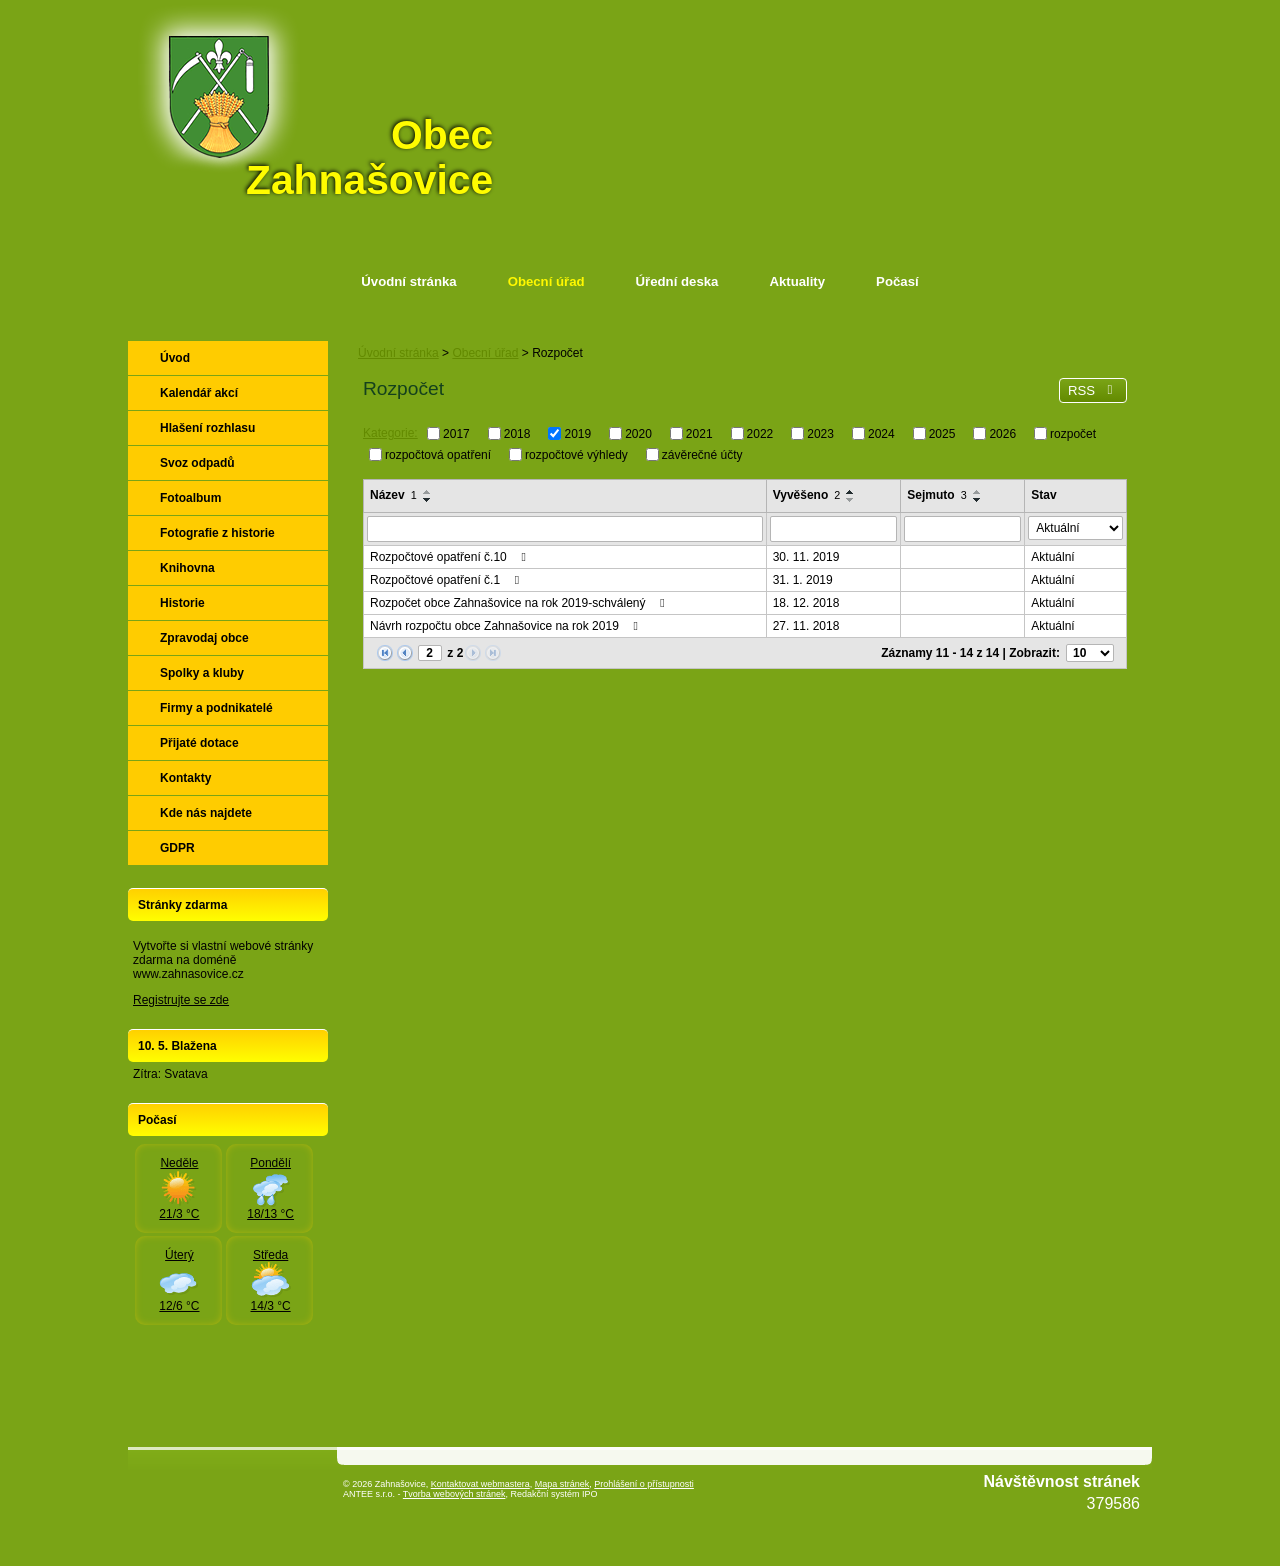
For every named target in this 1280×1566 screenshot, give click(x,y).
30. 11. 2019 (806, 557)
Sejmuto (936, 495)
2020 (638, 434)
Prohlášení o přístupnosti (644, 1484)
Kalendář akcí (199, 393)
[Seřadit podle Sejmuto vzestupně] (978, 492)
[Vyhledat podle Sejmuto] (962, 529)
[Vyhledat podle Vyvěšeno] (834, 529)
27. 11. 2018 (806, 626)
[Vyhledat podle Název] (565, 529)
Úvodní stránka (408, 281)
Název (393, 495)
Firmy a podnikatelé (216, 708)
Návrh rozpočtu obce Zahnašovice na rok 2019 (506, 626)
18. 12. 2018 (806, 603)
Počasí (897, 281)
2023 (820, 434)
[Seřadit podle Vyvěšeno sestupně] (851, 500)
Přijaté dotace (199, 743)
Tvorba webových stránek (454, 1494)
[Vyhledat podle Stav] (1075, 528)
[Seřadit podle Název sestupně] (428, 500)
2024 (881, 434)
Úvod (175, 358)
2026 (1002, 434)
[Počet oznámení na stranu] (1090, 653)
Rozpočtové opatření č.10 (450, 557)
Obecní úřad (546, 281)
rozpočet (1073, 434)
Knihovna (187, 568)
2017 (456, 434)
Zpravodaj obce (204, 638)
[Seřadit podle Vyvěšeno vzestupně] (851, 492)
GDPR (177, 848)
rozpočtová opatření (438, 454)
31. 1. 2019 (803, 580)
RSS (1093, 390)
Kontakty (185, 778)
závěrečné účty (702, 454)
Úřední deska (677, 281)
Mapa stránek (562, 1484)
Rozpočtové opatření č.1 (447, 580)
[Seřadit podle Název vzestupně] (428, 492)
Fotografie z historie (217, 533)
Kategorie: (390, 433)
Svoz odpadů (197, 463)
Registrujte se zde (181, 1000)
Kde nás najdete (206, 813)
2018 (517, 434)
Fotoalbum (190, 498)
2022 (760, 434)
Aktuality (797, 281)
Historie (182, 603)
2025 (942, 434)
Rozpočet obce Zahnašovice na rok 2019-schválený (520, 603)
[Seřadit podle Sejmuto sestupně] (978, 500)
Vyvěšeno (807, 495)
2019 (577, 434)
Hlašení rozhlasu (207, 428)
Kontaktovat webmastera (480, 1484)
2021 (699, 434)
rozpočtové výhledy (576, 454)
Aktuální (1052, 557)
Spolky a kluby (202, 673)
